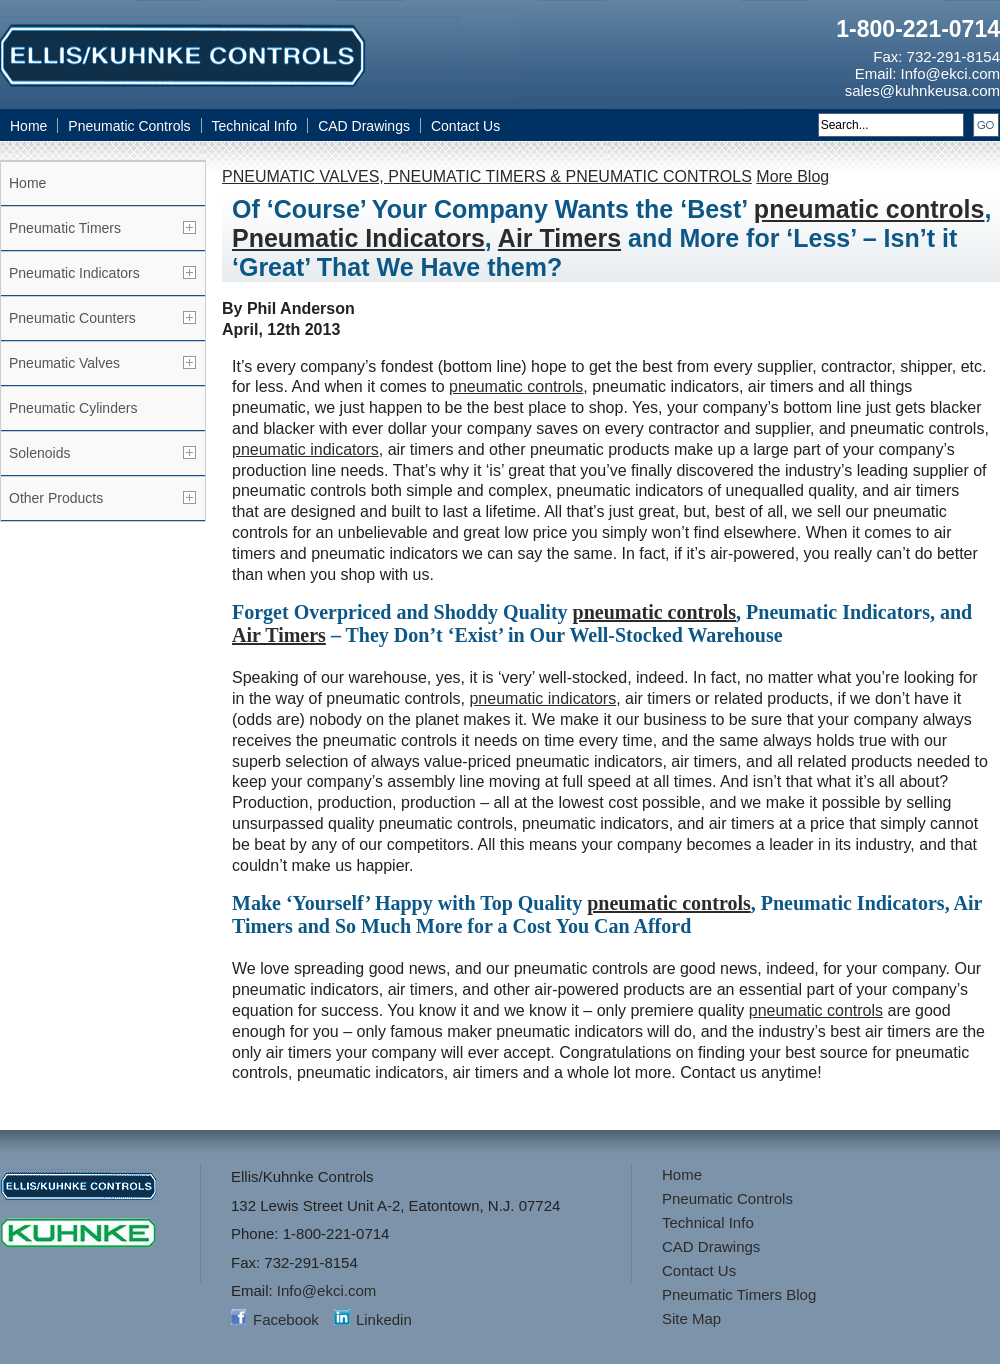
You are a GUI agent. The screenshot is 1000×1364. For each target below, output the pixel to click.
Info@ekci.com (950, 73)
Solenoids (40, 453)
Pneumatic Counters (72, 318)
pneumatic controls (869, 209)
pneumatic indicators (305, 449)
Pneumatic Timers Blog (739, 1294)
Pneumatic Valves (64, 363)
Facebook (286, 1319)
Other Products (56, 498)
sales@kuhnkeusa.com (922, 90)
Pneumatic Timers (65, 228)
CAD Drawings (364, 126)
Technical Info (255, 126)
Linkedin (384, 1319)
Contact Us (465, 126)
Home (28, 126)
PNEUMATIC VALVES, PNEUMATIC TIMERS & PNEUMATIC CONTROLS (487, 176)
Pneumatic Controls (129, 126)
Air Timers (559, 238)
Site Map (691, 1318)
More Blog (792, 176)
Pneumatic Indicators (74, 273)
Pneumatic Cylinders (73, 408)
